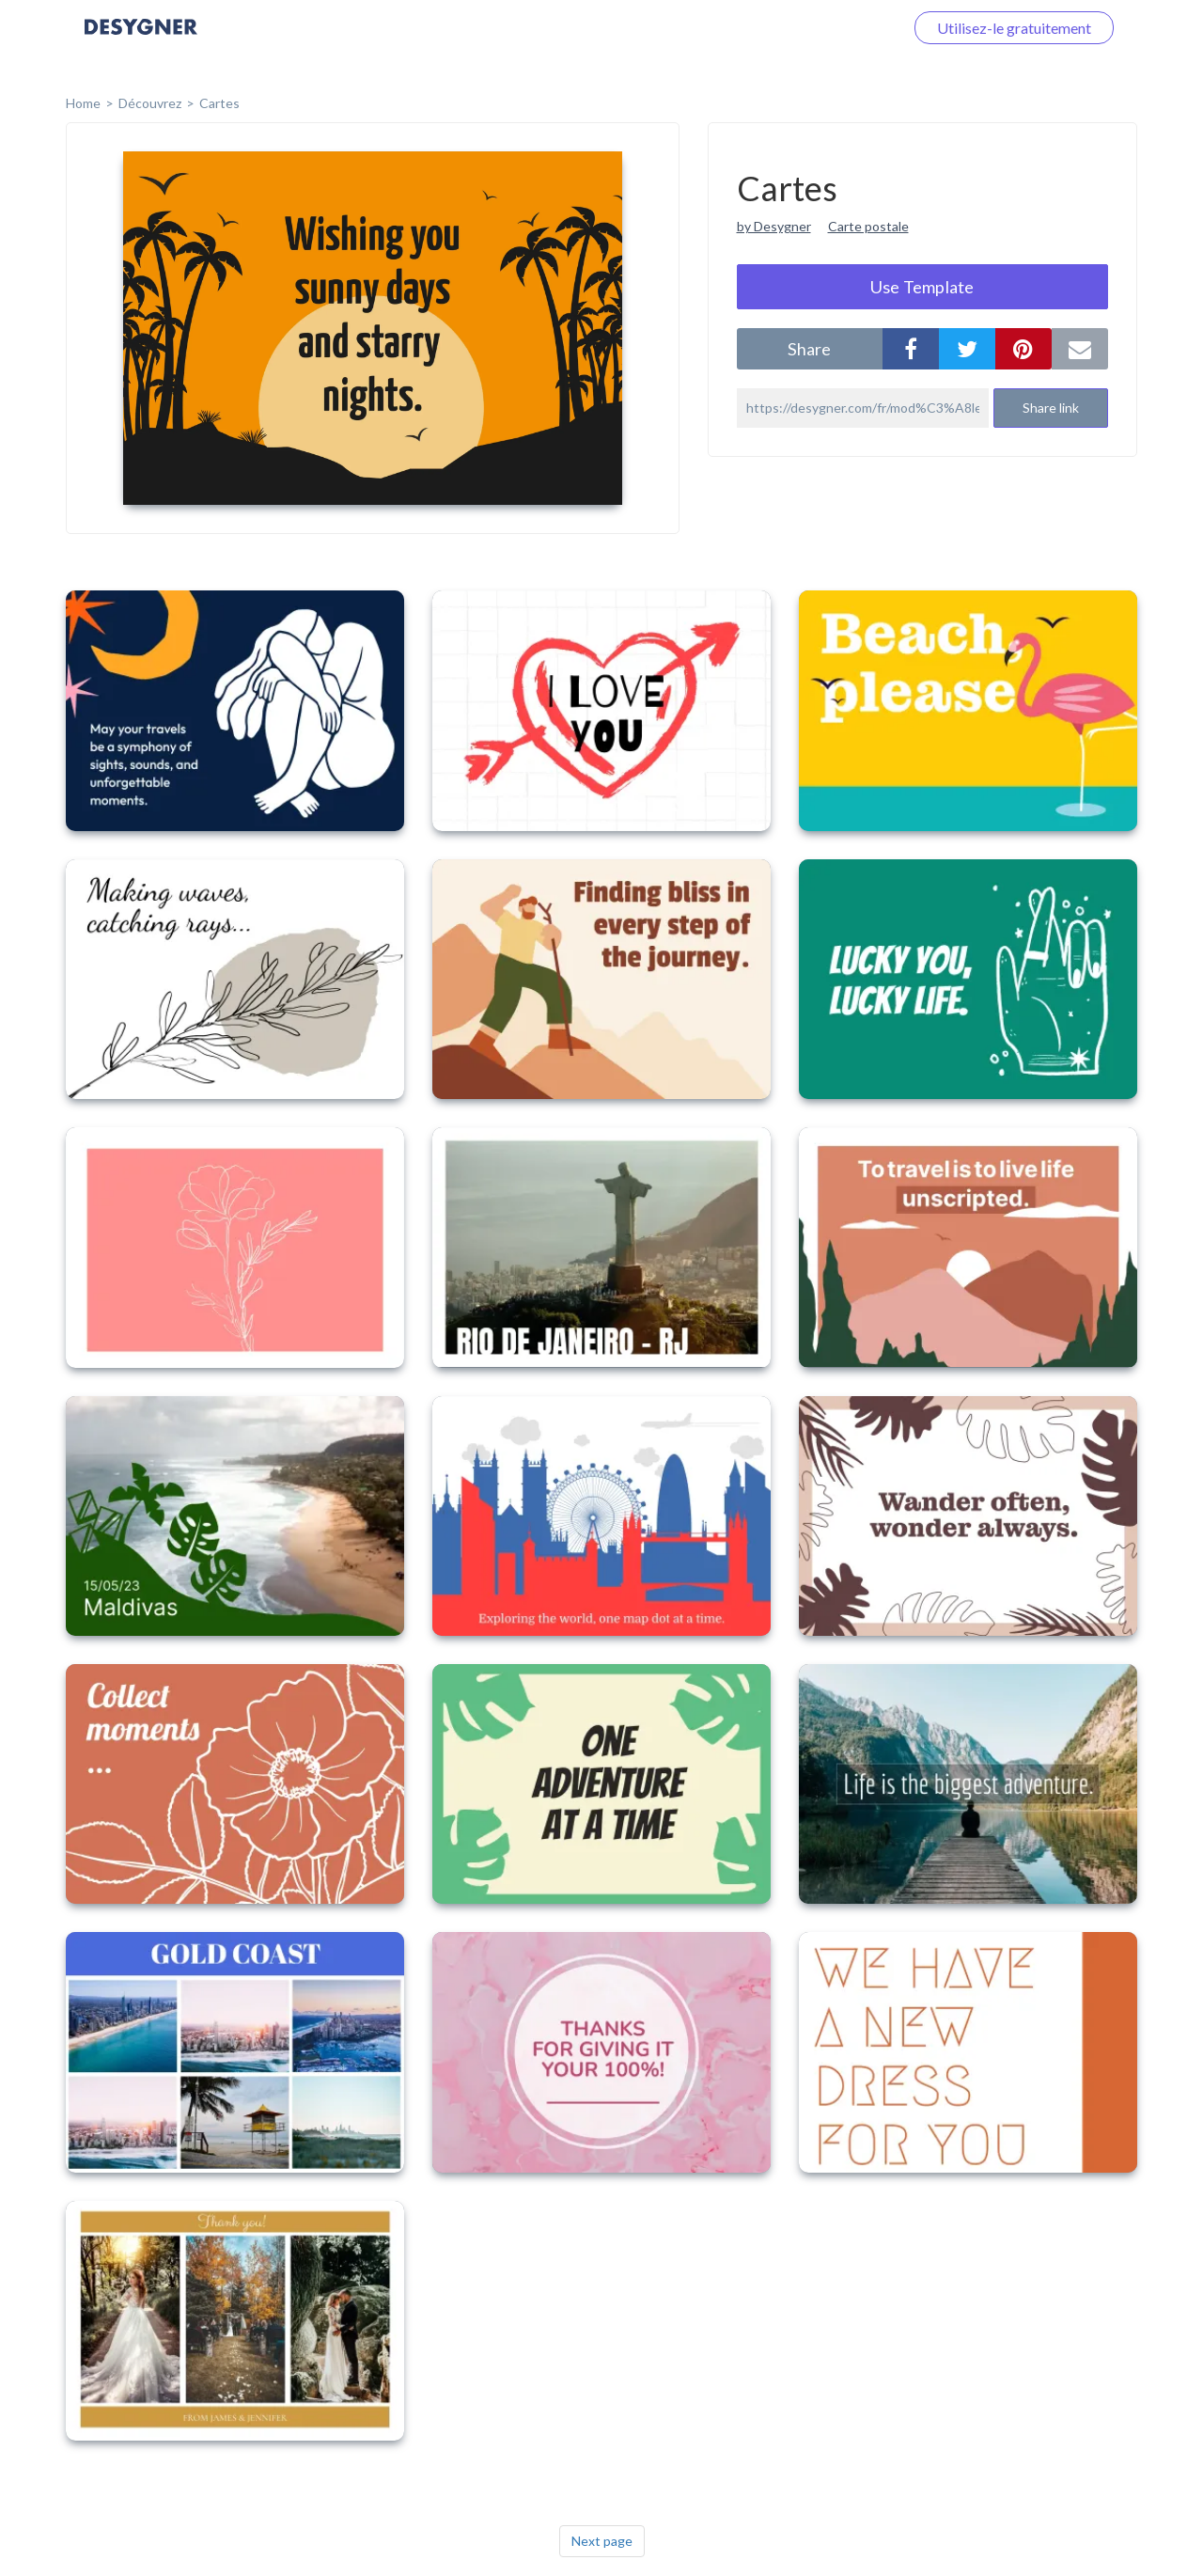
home (83, 103)
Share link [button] (1051, 408)
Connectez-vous (828, 28)
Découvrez (149, 103)
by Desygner (774, 226)
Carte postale (868, 226)
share (809, 348)
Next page (602, 2541)
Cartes (219, 103)
